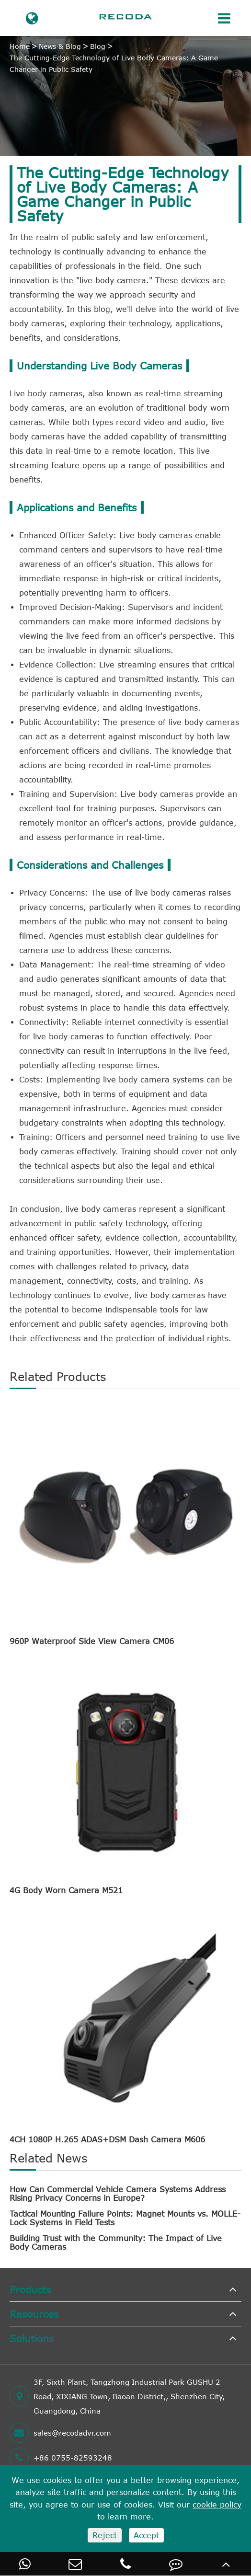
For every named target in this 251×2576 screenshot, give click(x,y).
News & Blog (60, 46)
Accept (146, 2535)
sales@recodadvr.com (60, 2433)
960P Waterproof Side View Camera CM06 (92, 1641)
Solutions (32, 2338)
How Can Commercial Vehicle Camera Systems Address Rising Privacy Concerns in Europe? (118, 2193)
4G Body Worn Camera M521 (66, 1890)
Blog (97, 46)
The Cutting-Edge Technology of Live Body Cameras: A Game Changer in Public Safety (114, 63)
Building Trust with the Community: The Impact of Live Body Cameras (116, 2242)
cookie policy (217, 2504)
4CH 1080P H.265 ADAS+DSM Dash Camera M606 (107, 2139)
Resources (34, 2314)
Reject (104, 2535)
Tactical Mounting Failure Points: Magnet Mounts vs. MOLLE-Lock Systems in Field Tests (125, 2218)
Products (30, 2289)
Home (20, 46)
